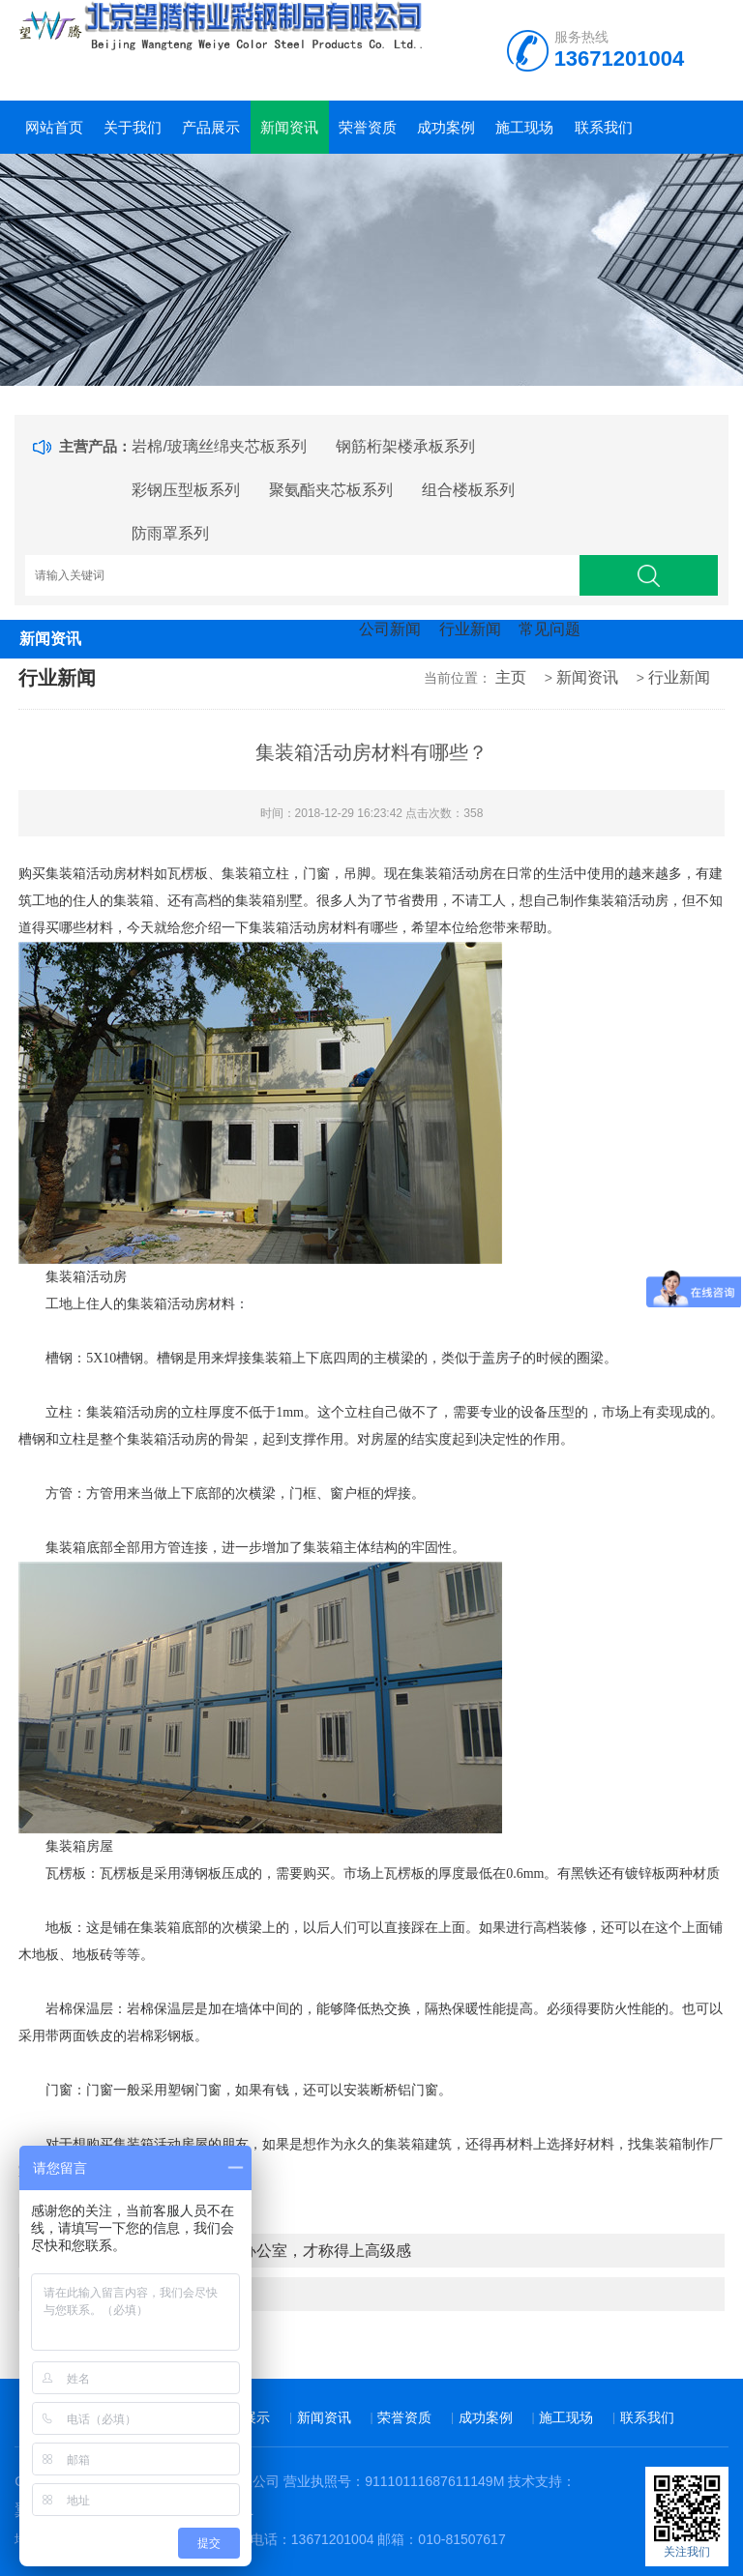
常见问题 (549, 629)
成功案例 (446, 127)
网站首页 (54, 127)
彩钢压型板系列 (186, 490)
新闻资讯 (289, 127)
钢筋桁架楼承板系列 (405, 446)
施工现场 (524, 127)
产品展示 (211, 127)
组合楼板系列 (468, 490)
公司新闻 (390, 629)
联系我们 (604, 127)
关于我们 (133, 127)
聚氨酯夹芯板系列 (331, 490)
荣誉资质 (368, 127)
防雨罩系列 (170, 533)
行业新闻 (470, 629)
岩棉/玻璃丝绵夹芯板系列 (219, 446)
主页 (510, 677)
